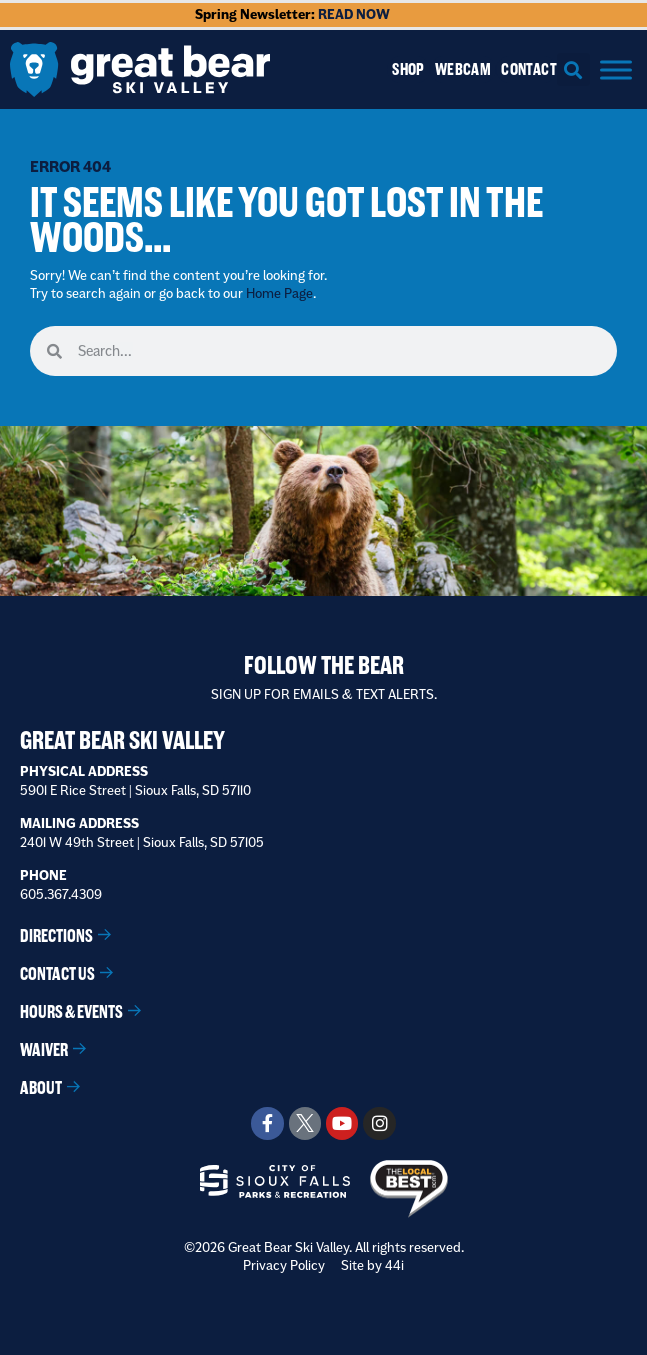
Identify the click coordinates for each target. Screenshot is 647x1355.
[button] (573, 69)
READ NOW (354, 14)
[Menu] (616, 69)
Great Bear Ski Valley (122, 740)
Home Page (279, 293)
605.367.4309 (61, 894)
